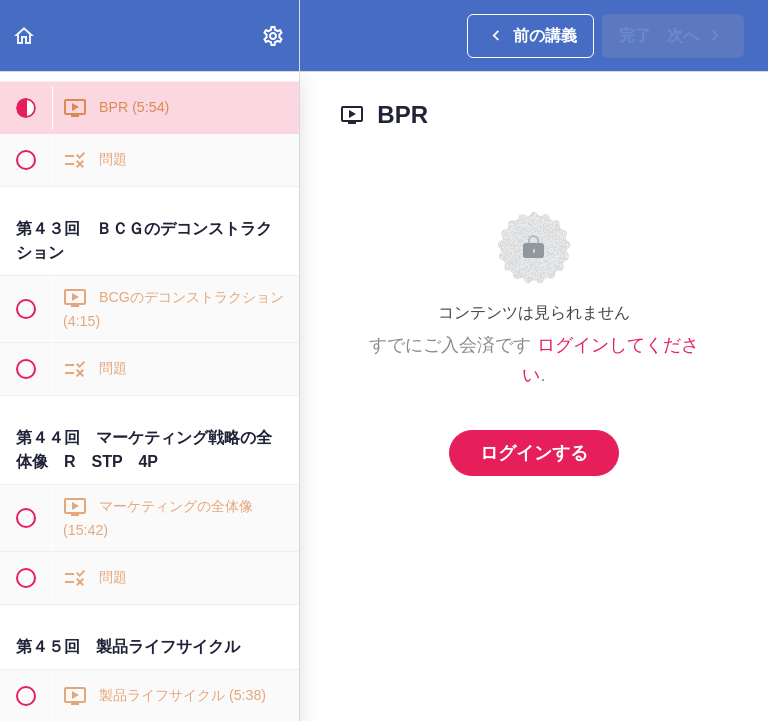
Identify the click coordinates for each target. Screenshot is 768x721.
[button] (25, 35)
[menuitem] (274, 35)
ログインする (534, 453)
